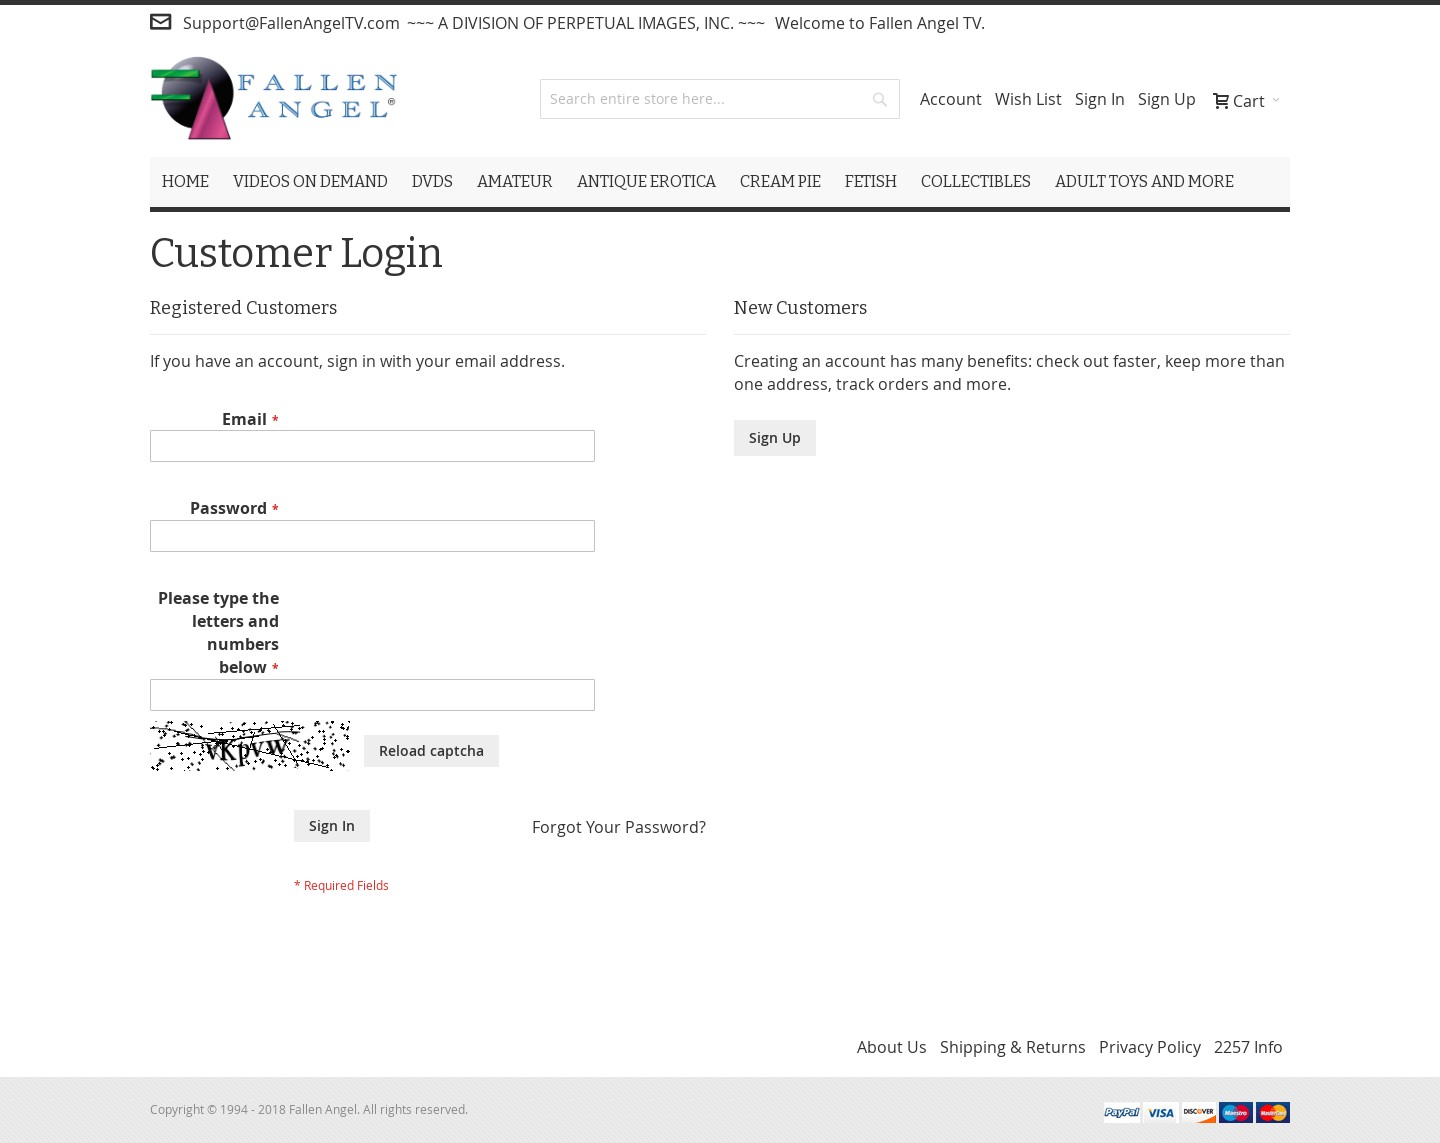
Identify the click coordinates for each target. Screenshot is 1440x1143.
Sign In (1100, 99)
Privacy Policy (1150, 1047)
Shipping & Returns (1013, 1047)
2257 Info (1248, 1047)
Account (951, 99)
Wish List (1028, 99)
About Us (892, 1047)
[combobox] (720, 99)
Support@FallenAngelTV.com (291, 23)
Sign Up (1167, 99)
